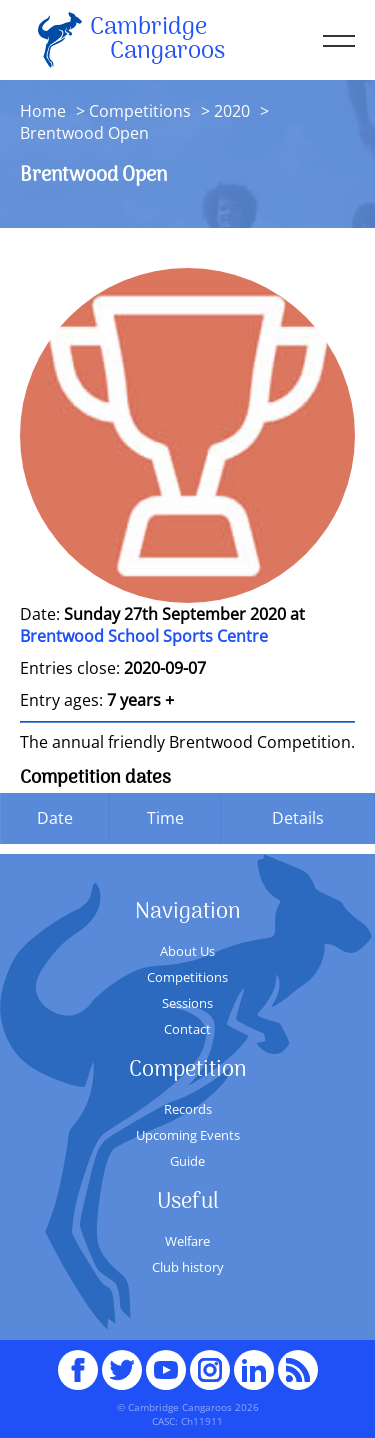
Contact (187, 1029)
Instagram (210, 1361)
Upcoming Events (188, 1135)
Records (188, 1109)
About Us (187, 951)
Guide (187, 1161)
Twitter (122, 1361)
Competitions (140, 111)
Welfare (187, 1241)
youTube (166, 1361)
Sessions (187, 1003)
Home (43, 111)
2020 (232, 111)
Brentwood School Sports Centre (144, 636)
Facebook (78, 1361)
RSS (298, 1361)
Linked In (254, 1370)
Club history (188, 1267)
